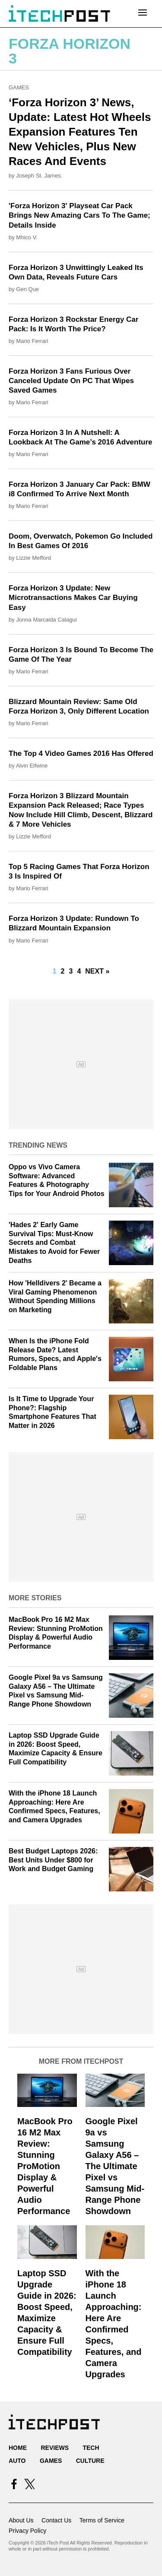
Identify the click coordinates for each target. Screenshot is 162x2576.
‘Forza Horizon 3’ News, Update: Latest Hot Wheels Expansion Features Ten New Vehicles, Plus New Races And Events (80, 131)
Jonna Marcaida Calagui (46, 619)
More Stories (35, 1598)
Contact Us (56, 2520)
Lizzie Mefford (33, 558)
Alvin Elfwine (32, 765)
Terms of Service (101, 2520)
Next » (97, 971)
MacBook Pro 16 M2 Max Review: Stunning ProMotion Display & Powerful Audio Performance (45, 2166)
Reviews (55, 2447)
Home (18, 2447)
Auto (17, 2460)
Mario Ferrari (32, 341)
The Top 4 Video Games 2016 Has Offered (81, 753)
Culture (90, 2460)
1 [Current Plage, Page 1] (55, 971)
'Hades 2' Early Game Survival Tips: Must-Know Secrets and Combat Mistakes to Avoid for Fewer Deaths (54, 1242)
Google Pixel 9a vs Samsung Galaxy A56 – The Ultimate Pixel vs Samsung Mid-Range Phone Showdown (115, 2166)
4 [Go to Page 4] (79, 971)
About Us (21, 2520)
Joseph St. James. (39, 175)
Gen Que (27, 289)
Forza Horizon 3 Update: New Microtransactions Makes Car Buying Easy (73, 597)
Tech (91, 2447)
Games (19, 87)
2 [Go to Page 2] (63, 971)
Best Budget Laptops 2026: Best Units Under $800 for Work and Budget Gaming (53, 1860)
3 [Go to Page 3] (71, 971)
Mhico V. (26, 237)
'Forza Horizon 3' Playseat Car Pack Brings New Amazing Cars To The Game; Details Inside (79, 215)
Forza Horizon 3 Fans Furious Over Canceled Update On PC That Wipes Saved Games (71, 380)
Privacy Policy (27, 2530)
